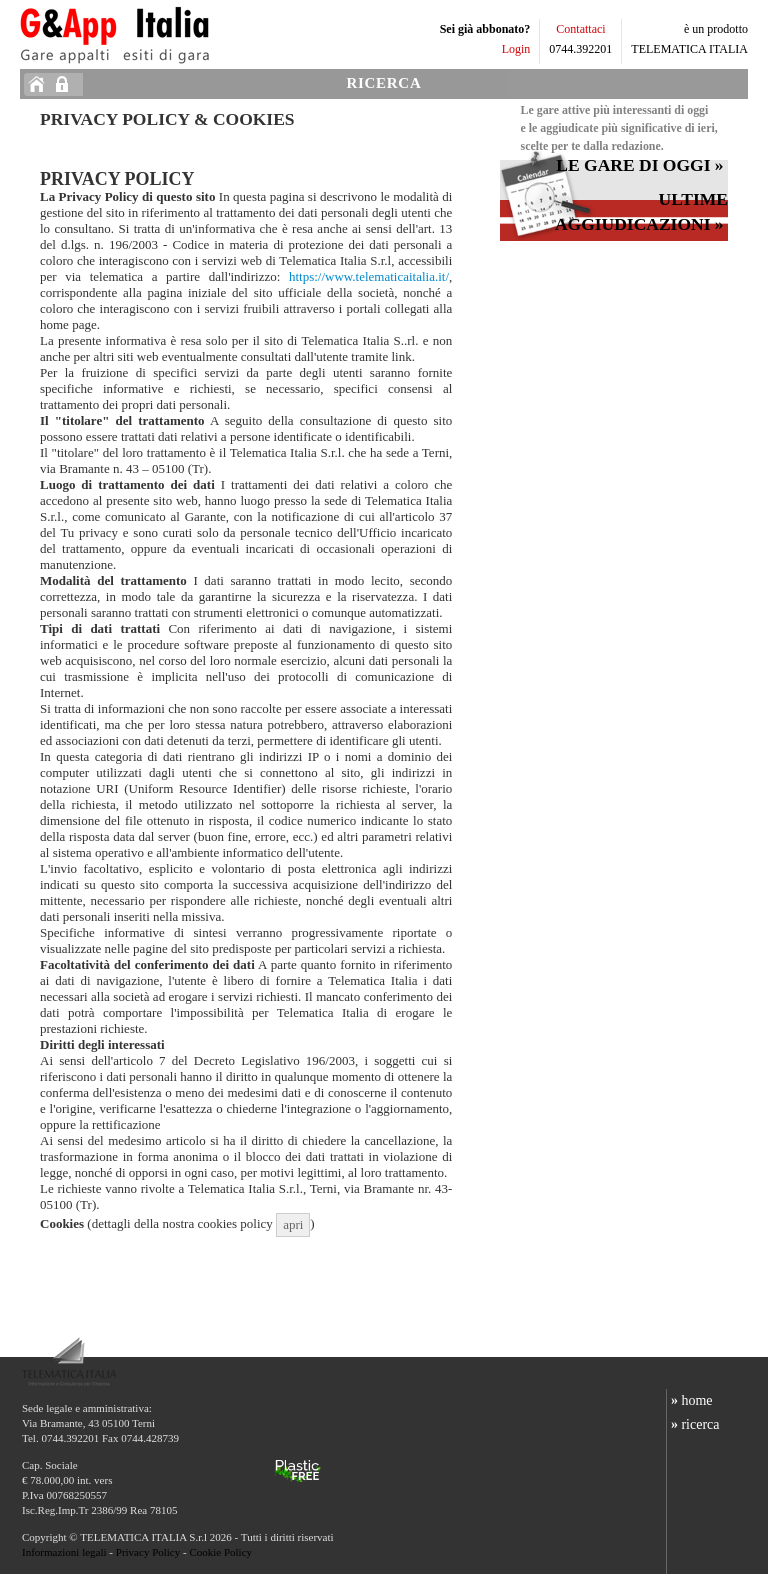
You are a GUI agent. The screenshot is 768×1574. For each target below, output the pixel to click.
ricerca (693, 1424)
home (689, 1400)
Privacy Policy (148, 1552)
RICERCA (384, 83)
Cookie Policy (220, 1552)
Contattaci (580, 29)
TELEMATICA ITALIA (689, 49)
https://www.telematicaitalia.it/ (369, 276)
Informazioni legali (64, 1552)
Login (516, 49)
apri (293, 1224)
